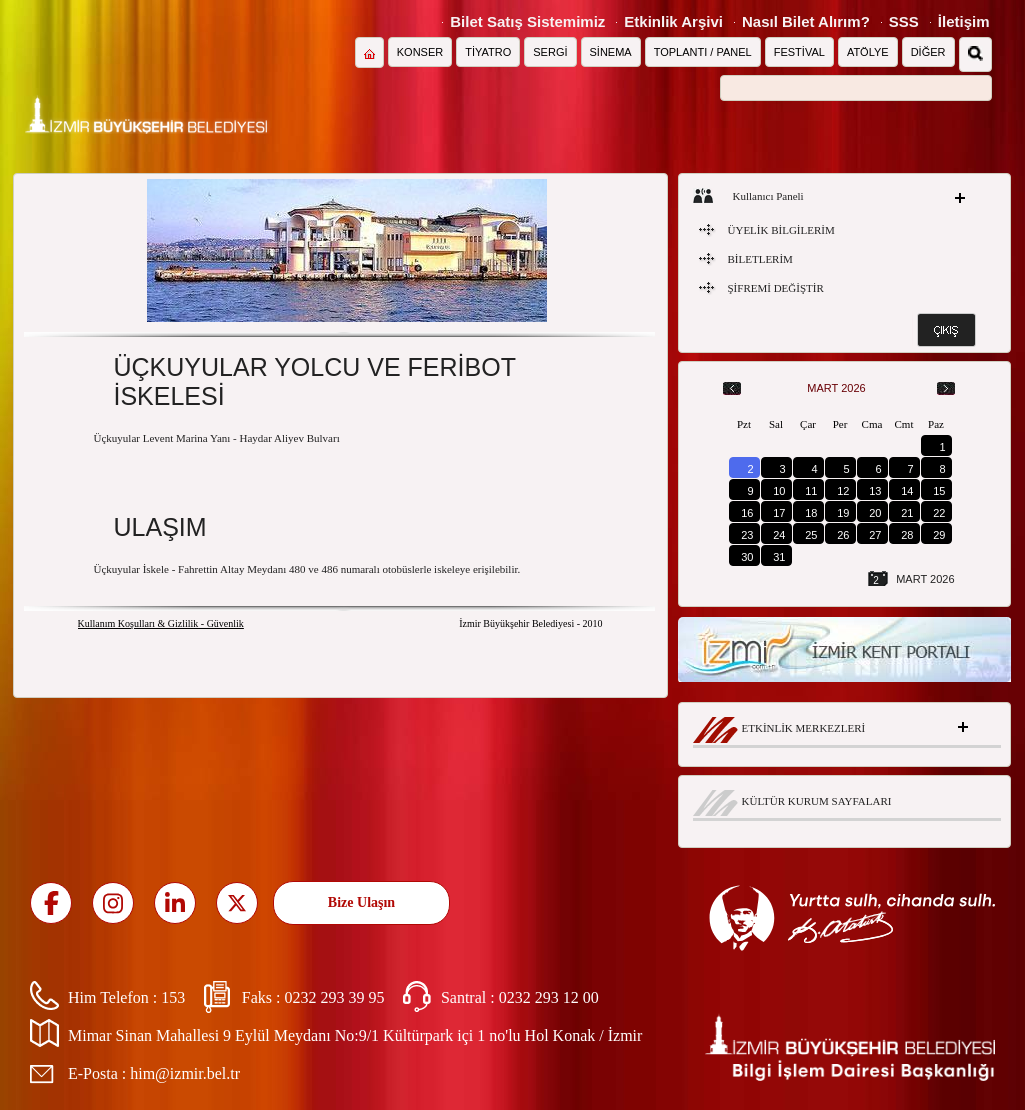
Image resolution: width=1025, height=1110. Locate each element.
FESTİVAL (799, 52)
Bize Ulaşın (361, 902)
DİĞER (928, 52)
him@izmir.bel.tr (185, 1073)
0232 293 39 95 (334, 997)
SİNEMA (611, 52)
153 (173, 997)
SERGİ (550, 52)
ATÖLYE (868, 52)
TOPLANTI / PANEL (703, 52)
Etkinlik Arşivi (673, 21)
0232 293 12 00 (549, 997)
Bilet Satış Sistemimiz (527, 21)
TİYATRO (488, 52)
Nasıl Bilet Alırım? (806, 21)
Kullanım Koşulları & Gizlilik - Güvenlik (161, 623)
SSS (904, 21)
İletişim (964, 21)
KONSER (420, 52)
